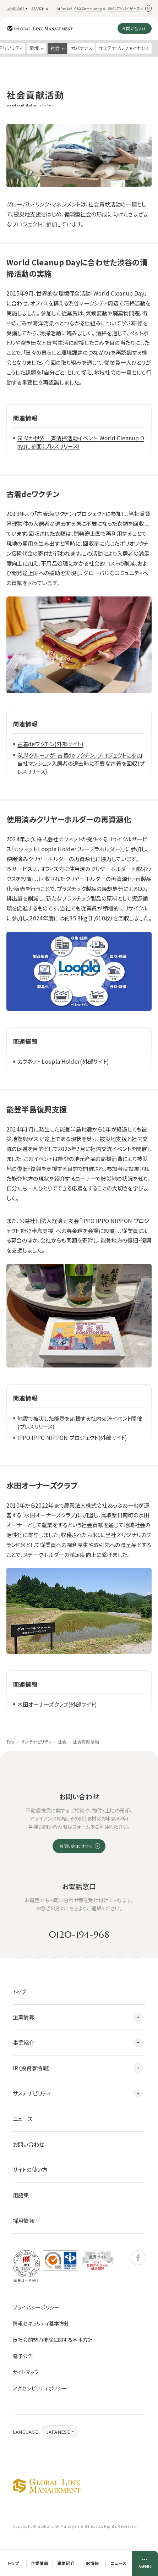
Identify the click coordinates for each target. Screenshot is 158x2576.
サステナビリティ (36, 1742)
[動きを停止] (148, 8)
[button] (18, 8)
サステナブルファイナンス (123, 48)
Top (10, 1742)
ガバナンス (82, 48)
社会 (62, 1742)
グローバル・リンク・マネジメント (47, 2486)
